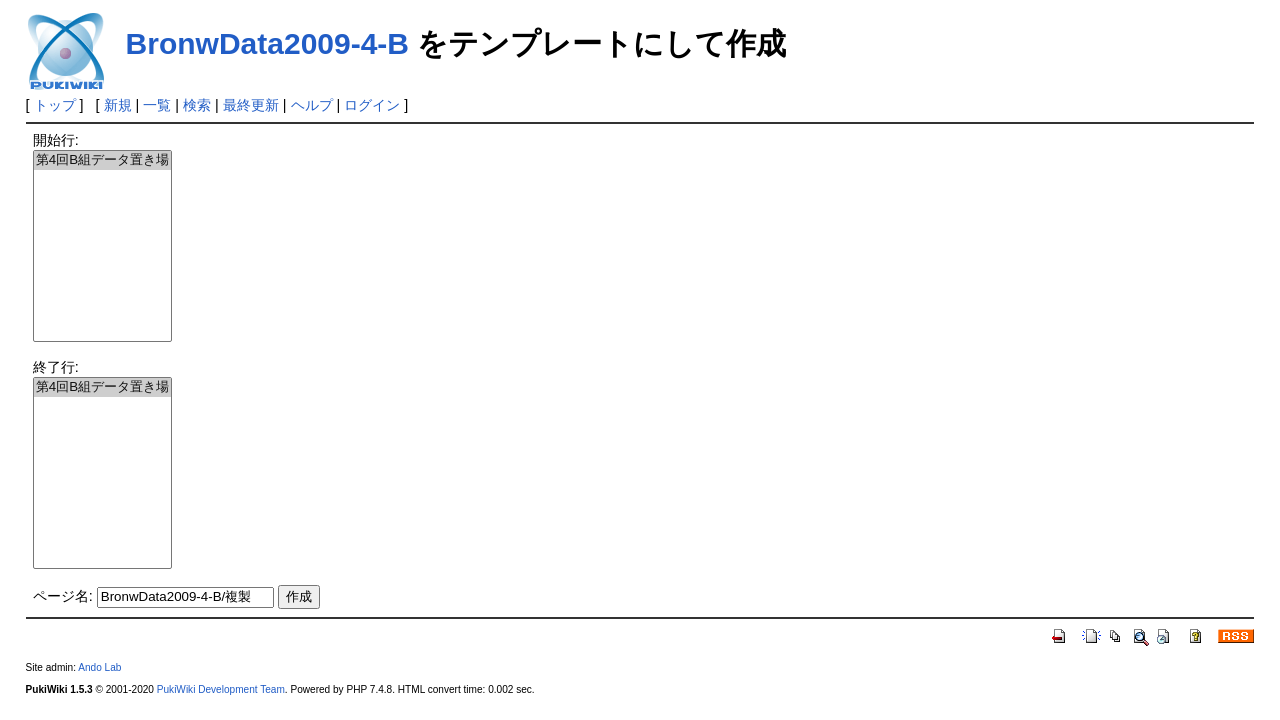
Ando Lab (99, 667)
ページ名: (63, 596)
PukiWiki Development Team (221, 689)
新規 (118, 105)
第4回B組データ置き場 (102, 160)
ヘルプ (312, 105)
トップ (55, 105)
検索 (197, 105)
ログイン (372, 105)
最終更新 (251, 105)
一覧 (157, 105)
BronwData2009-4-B (267, 43)
